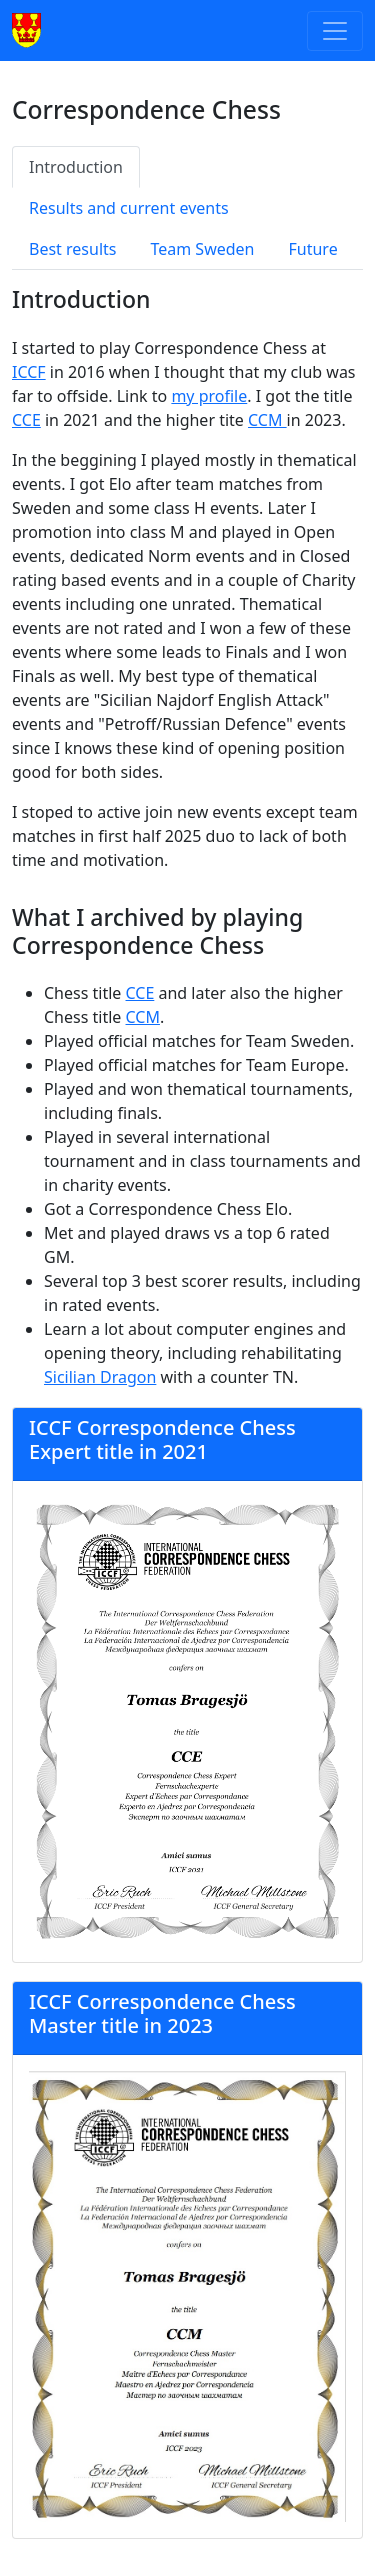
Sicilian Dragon (100, 1377)
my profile (209, 396)
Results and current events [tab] (129, 208)
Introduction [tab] (76, 167)
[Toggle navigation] (335, 31)
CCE (26, 420)
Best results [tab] (72, 249)
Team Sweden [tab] (202, 249)
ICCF (29, 372)
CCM (267, 420)
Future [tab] (313, 249)
